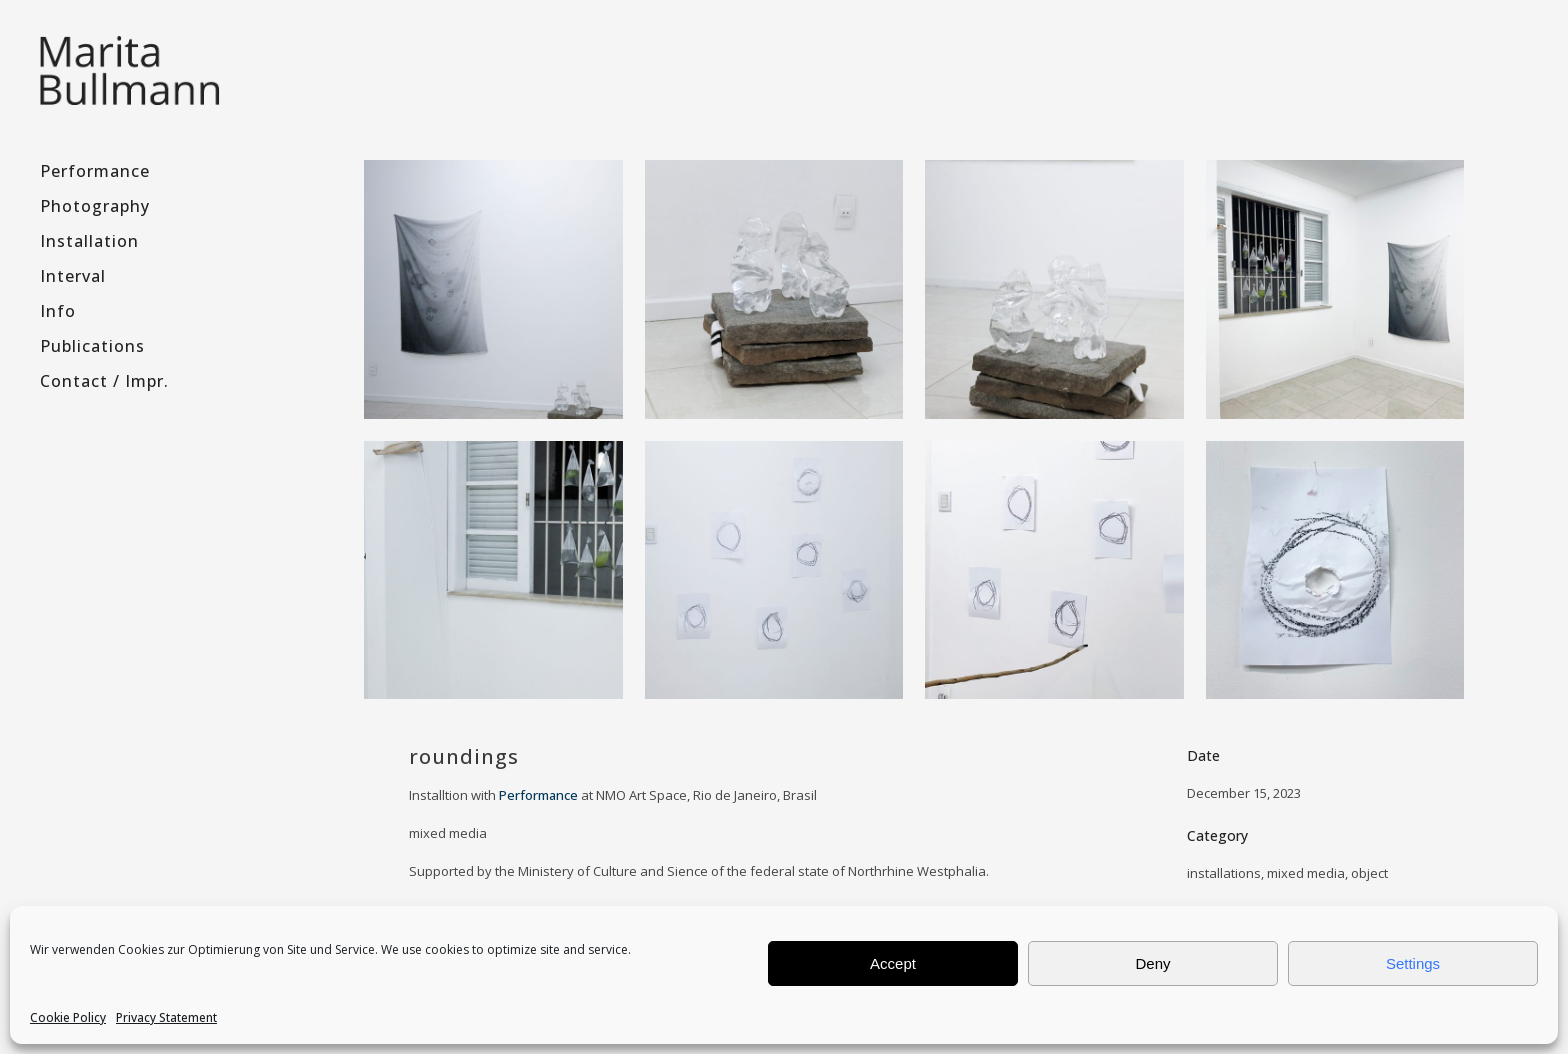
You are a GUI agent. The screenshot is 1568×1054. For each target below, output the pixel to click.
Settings (1413, 963)
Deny (1152, 963)
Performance (538, 795)
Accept (893, 963)
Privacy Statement (166, 1017)
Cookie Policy (68, 1017)
